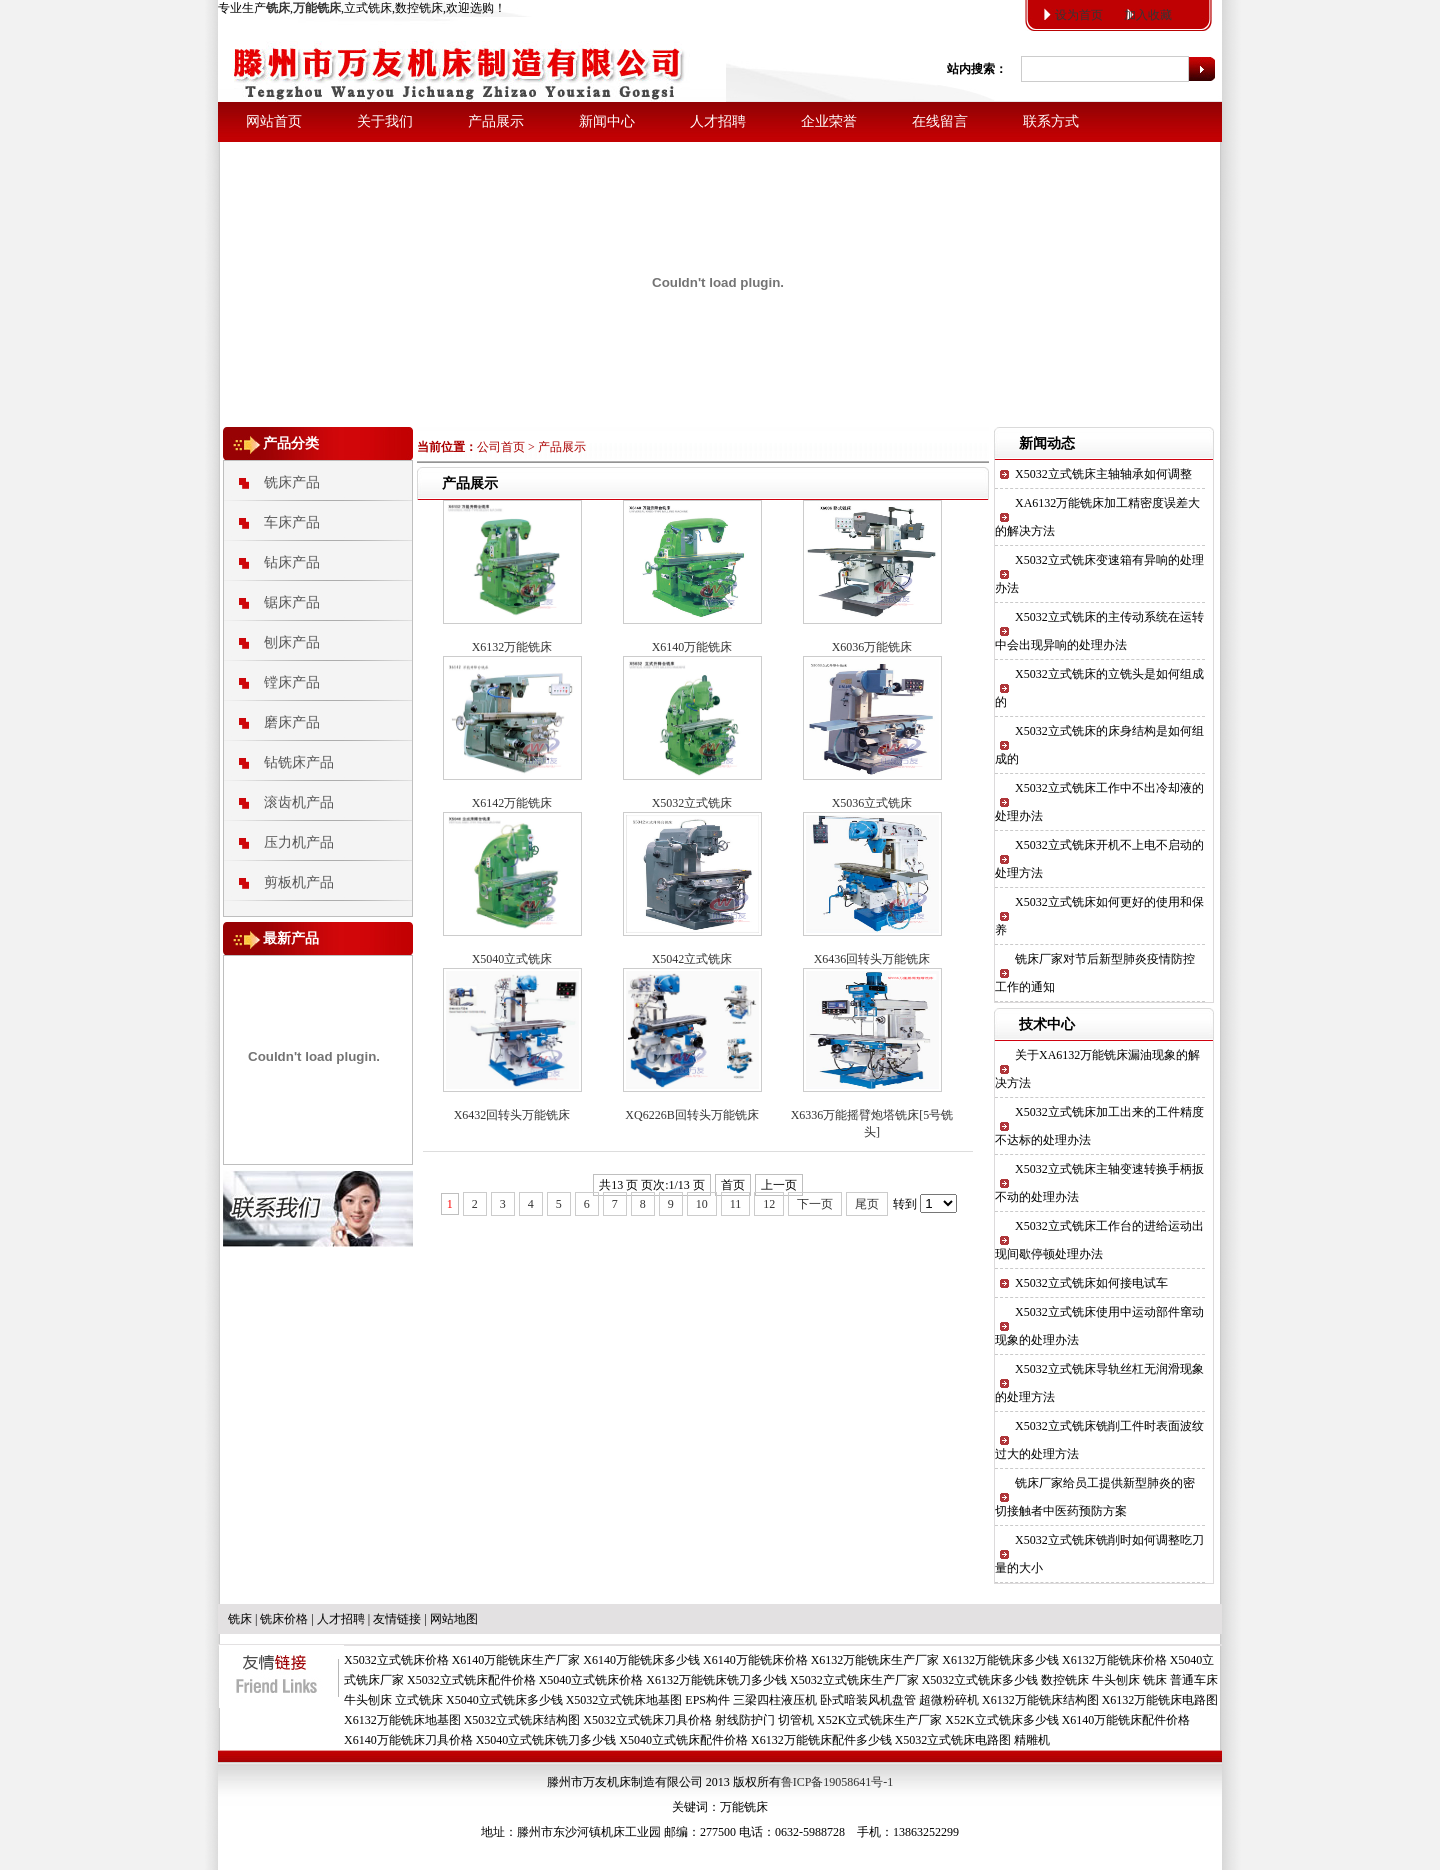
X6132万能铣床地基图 (402, 1720)
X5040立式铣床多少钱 (504, 1700)
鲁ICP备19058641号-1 (837, 1782)
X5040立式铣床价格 (591, 1680)
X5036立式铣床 (872, 803)
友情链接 (397, 1619)
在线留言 (940, 121)
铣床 (240, 1619)
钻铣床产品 (299, 762)
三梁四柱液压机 (775, 1700)
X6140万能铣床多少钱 (641, 1660)
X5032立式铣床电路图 (953, 1740)
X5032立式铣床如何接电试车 (1091, 1283)
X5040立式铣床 (512, 959)
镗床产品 (292, 682)
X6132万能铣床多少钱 (1000, 1660)
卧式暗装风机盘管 (868, 1700)
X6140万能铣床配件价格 (1126, 1720)
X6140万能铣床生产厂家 (516, 1660)
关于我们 (385, 121)
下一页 (815, 1204)
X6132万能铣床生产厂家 (875, 1660)
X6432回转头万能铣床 (512, 1115)
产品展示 (496, 121)
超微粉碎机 (949, 1700)
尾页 (867, 1204)
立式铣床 (419, 1700)
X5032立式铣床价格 (396, 1660)
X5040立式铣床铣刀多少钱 (546, 1740)
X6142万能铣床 (512, 803)
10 (702, 1204)
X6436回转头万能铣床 (872, 959)
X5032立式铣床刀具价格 (647, 1720)
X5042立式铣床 (692, 959)
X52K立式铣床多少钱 (1001, 1720)
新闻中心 (607, 121)
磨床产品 (292, 722)
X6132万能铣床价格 (1114, 1660)
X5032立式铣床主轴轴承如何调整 (1103, 474)
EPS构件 (707, 1700)
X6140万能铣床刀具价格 (408, 1740)
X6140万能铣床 (692, 647)
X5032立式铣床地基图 (624, 1700)
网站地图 (454, 1619)
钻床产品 (292, 562)
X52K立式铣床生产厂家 (879, 1720)
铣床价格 (284, 1619)
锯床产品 (292, 602)
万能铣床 (744, 1807)
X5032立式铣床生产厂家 (854, 1680)
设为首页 (1079, 15)
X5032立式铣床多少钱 (980, 1680)
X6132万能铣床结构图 (1040, 1700)
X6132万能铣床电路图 (1160, 1700)
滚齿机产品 (299, 802)
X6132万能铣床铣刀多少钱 (716, 1680)
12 (769, 1204)
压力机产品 (299, 842)
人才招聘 (718, 121)
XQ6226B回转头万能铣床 (691, 1115)
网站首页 (274, 121)
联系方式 (1051, 121)
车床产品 (292, 522)
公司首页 (501, 447)
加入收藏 (1148, 15)
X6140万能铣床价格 (755, 1660)
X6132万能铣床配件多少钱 (821, 1740)
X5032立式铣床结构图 (522, 1720)
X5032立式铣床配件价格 (471, 1680)
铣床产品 (292, 482)
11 (736, 1204)
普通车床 (1194, 1680)
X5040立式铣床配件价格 (683, 1740)
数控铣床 (1065, 1680)
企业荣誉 (829, 121)
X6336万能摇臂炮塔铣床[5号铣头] (872, 1123)
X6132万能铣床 (512, 647)
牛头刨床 (1116, 1680)
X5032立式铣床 (692, 803)
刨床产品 (292, 642)
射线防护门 (745, 1720)
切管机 (796, 1720)
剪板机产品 (299, 882)
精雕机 (1032, 1740)
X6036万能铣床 (872, 647)
